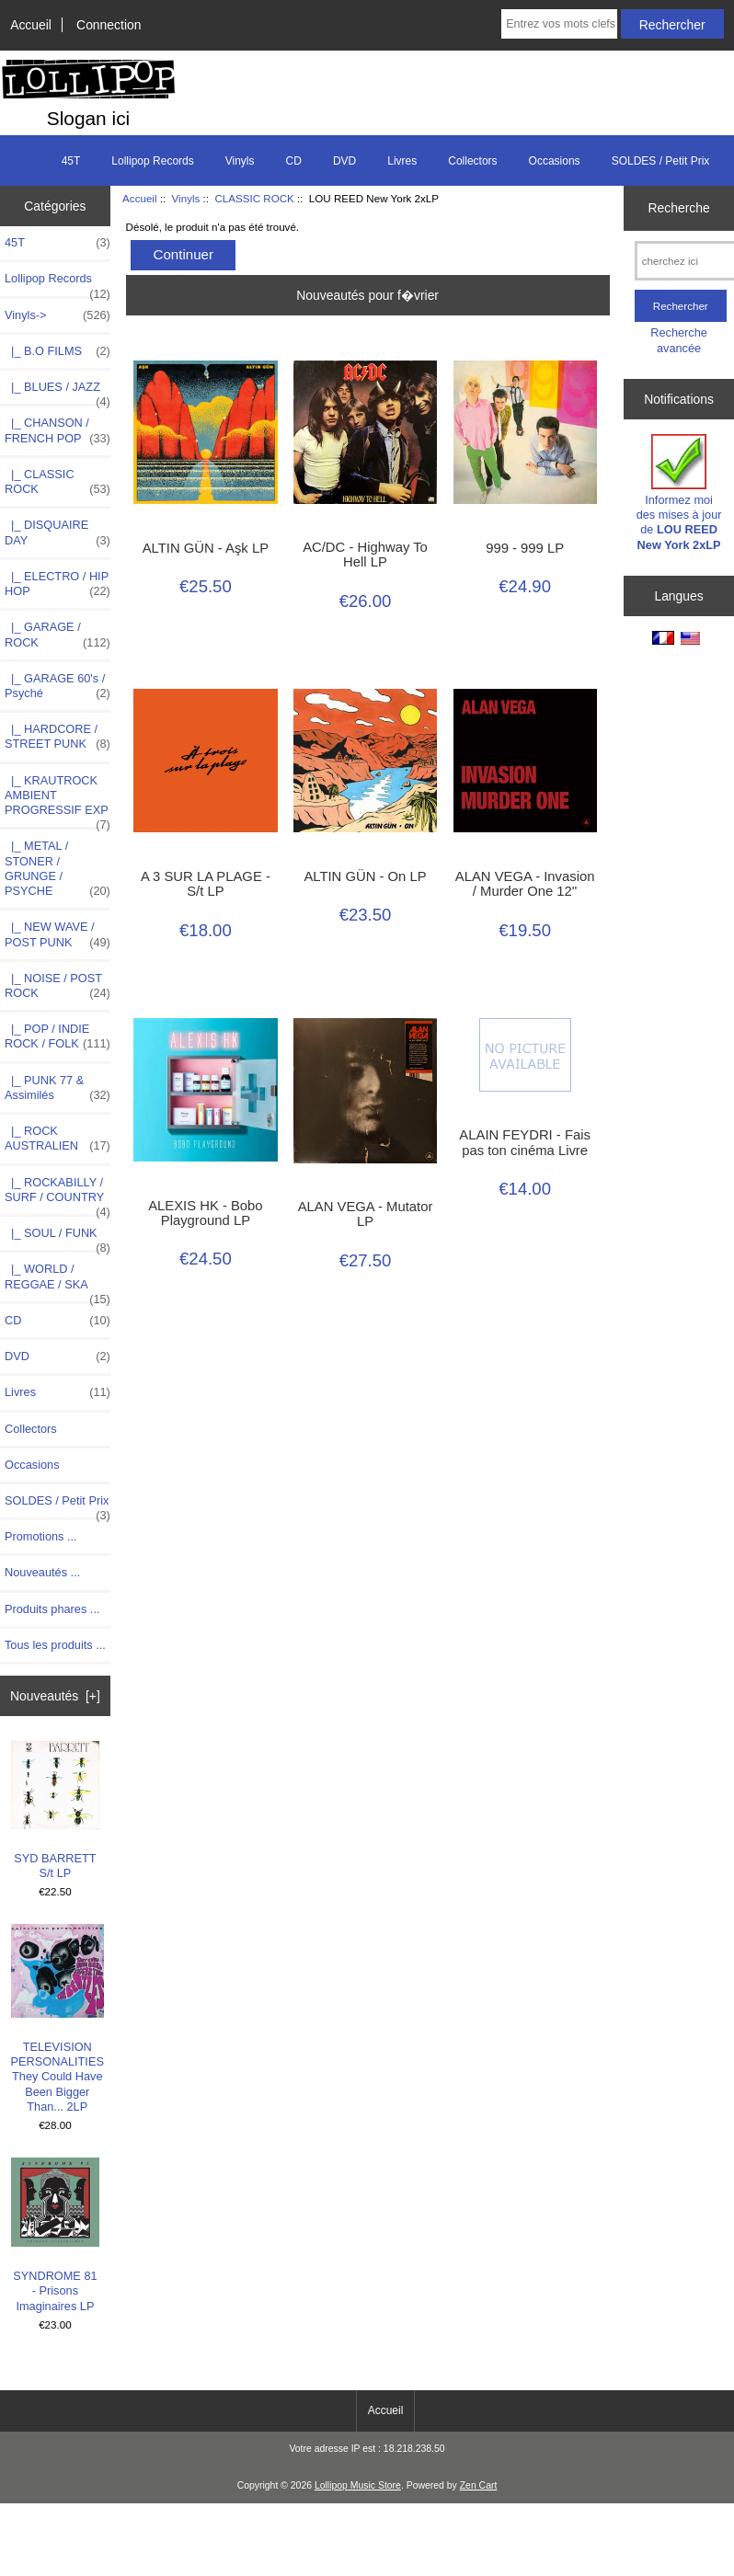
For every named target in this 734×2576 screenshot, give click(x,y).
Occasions (554, 161)
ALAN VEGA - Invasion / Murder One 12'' (525, 884)
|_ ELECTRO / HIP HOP (57, 584)
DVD (344, 161)
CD (294, 161)
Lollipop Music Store (358, 2485)
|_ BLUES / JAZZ (57, 392)
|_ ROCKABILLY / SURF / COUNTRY (57, 1194)
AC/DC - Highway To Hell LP (365, 554)
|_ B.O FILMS (57, 351)
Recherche (678, 207)
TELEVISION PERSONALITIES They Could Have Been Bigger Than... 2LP (57, 2018)
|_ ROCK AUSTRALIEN (57, 1138)
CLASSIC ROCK (253, 198)
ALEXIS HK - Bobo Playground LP (205, 1213)
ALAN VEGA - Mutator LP (365, 1214)
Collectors (472, 161)
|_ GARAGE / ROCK (57, 634)
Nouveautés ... (42, 1572)
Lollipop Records (152, 161)
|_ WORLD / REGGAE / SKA (57, 1281)
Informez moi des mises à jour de (679, 493)
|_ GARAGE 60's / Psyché (57, 686)
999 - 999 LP (525, 548)
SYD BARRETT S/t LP (55, 1810)
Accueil (31, 24)
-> (57, 315)
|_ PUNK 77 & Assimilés (57, 1088)
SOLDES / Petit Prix (661, 161)
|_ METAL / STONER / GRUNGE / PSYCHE (57, 869)
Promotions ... (41, 1536)
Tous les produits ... (55, 1645)
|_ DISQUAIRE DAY (57, 532)
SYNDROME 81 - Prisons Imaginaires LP (55, 2235)
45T (71, 161)
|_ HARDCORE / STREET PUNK (57, 736)
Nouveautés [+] (55, 1696)
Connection (108, 24)
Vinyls (186, 198)
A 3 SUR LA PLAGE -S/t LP (205, 884)
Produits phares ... (52, 1609)
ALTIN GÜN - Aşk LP (206, 548)
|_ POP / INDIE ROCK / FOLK (57, 1036)
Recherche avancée (678, 340)
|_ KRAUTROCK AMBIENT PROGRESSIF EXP (57, 800)
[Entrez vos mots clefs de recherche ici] (559, 24)
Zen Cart (479, 2485)
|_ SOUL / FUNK (57, 1238)
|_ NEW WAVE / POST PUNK (57, 934)
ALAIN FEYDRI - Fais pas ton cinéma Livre (525, 1142)
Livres (402, 161)
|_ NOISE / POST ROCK (57, 986)
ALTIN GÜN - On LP (365, 876)
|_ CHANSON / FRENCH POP (57, 430)
